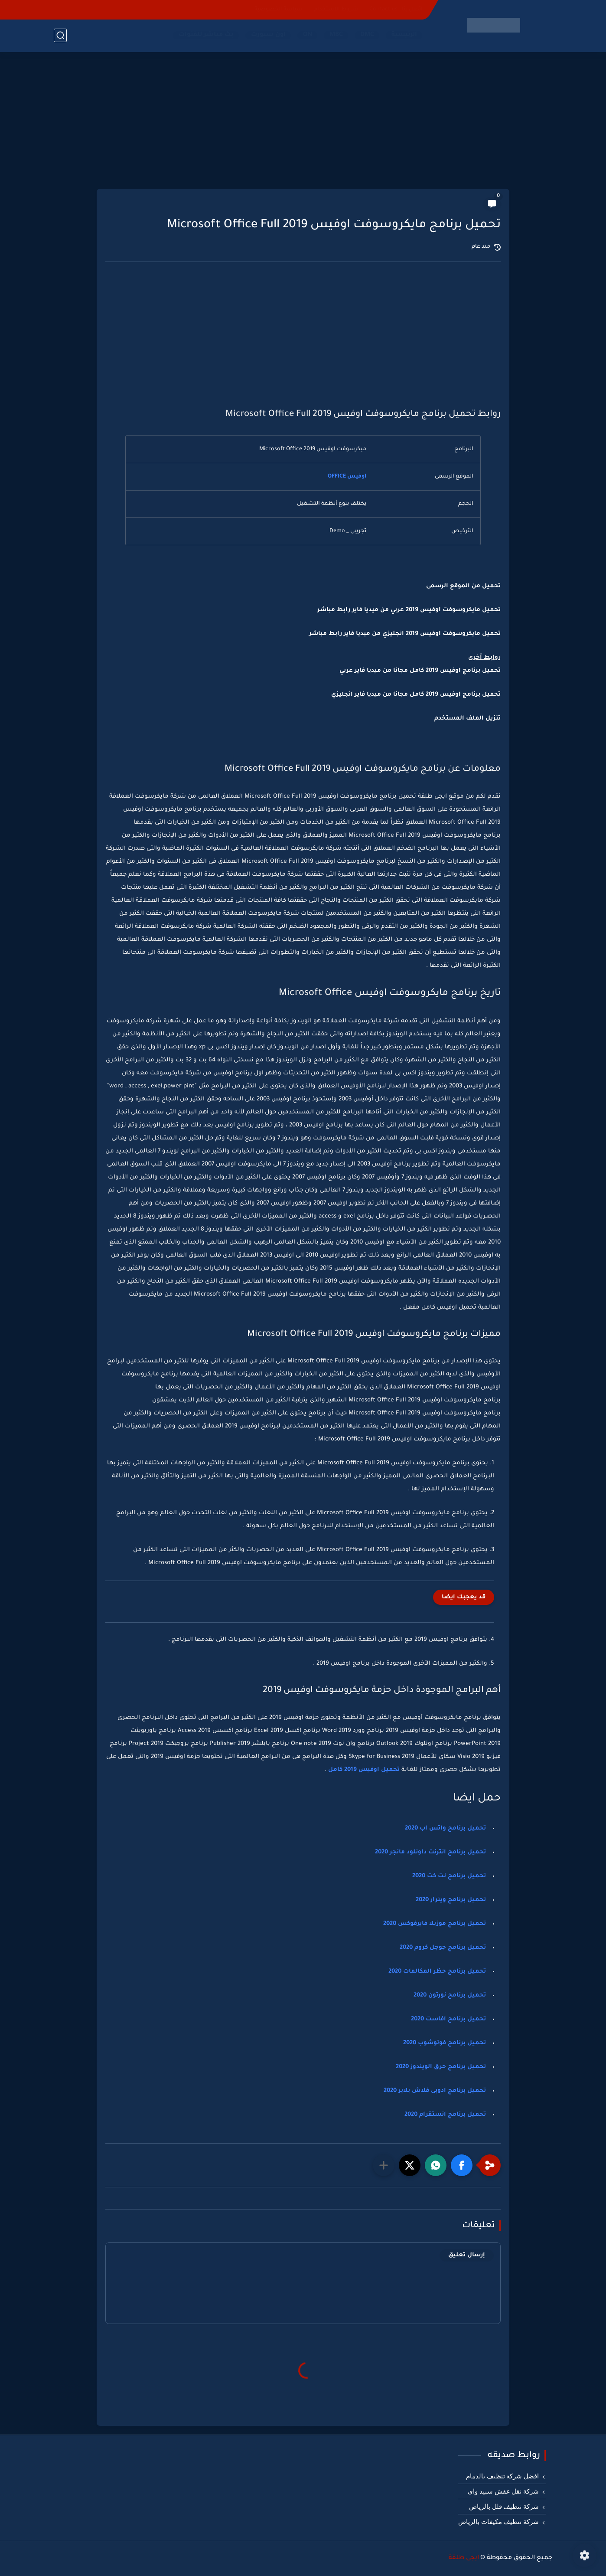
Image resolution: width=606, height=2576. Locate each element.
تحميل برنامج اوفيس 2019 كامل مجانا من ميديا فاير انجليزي (416, 694)
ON (307, 35)
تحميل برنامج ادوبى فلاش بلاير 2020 (435, 2091)
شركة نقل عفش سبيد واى (503, 2491)
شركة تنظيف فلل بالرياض (504, 2506)
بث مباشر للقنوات (206, 35)
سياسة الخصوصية (278, 10)
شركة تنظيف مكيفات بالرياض (498, 2521)
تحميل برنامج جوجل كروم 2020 (443, 1947)
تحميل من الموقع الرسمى (463, 586)
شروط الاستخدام (336, 10)
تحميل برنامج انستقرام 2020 (445, 2114)
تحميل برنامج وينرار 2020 (451, 1900)
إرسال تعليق (466, 2255)
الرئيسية (404, 35)
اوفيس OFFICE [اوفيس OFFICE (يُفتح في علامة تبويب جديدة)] (347, 477)
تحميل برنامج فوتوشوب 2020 (444, 2043)
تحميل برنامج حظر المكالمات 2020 (437, 1971)
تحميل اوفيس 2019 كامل (364, 1770)
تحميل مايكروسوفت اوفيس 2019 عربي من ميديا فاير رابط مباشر (409, 610)
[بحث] (60, 35)
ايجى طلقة (464, 2558)
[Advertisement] (303, 121)
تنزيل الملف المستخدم (467, 718)
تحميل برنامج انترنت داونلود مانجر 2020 (430, 1852)
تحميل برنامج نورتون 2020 (450, 1995)
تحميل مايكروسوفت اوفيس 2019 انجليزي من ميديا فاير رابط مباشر (405, 634)
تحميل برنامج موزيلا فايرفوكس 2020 (434, 1924)
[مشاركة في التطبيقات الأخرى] (383, 2165)
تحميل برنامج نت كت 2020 (449, 1876)
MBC (336, 35)
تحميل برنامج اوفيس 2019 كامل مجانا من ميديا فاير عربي (420, 671)
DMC (367, 35)
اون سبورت (268, 35)
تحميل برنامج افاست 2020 (448, 2019)
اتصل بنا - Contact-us (396, 10)
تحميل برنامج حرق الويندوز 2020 (441, 2067)
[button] (461, 2165)
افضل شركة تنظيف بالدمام (502, 2476)
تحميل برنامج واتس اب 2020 (445, 1828)
